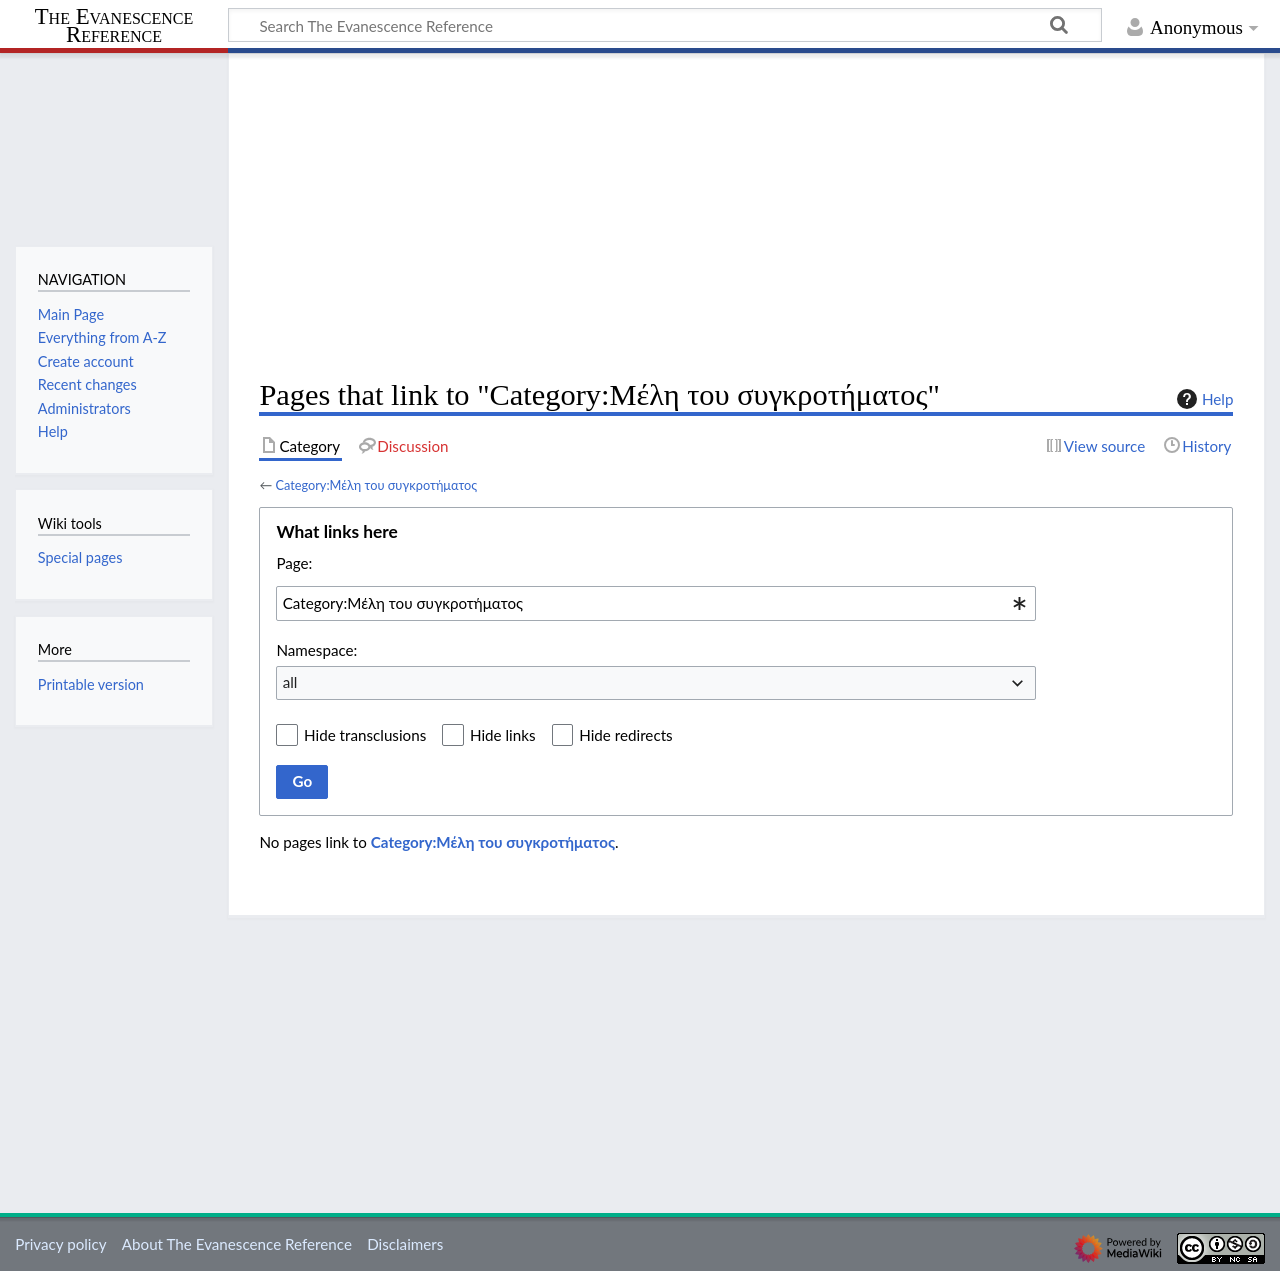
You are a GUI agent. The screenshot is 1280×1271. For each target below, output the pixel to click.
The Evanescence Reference (114, 26)
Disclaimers (405, 1244)
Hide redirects (625, 735)
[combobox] (656, 603)
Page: (294, 563)
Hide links (503, 735)
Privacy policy (60, 1244)
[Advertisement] (746, 216)
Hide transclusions (365, 735)
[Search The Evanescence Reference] (665, 25)
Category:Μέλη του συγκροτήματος (376, 485)
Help (1202, 399)
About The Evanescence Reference (237, 1244)
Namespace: (316, 650)
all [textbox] (290, 682)
